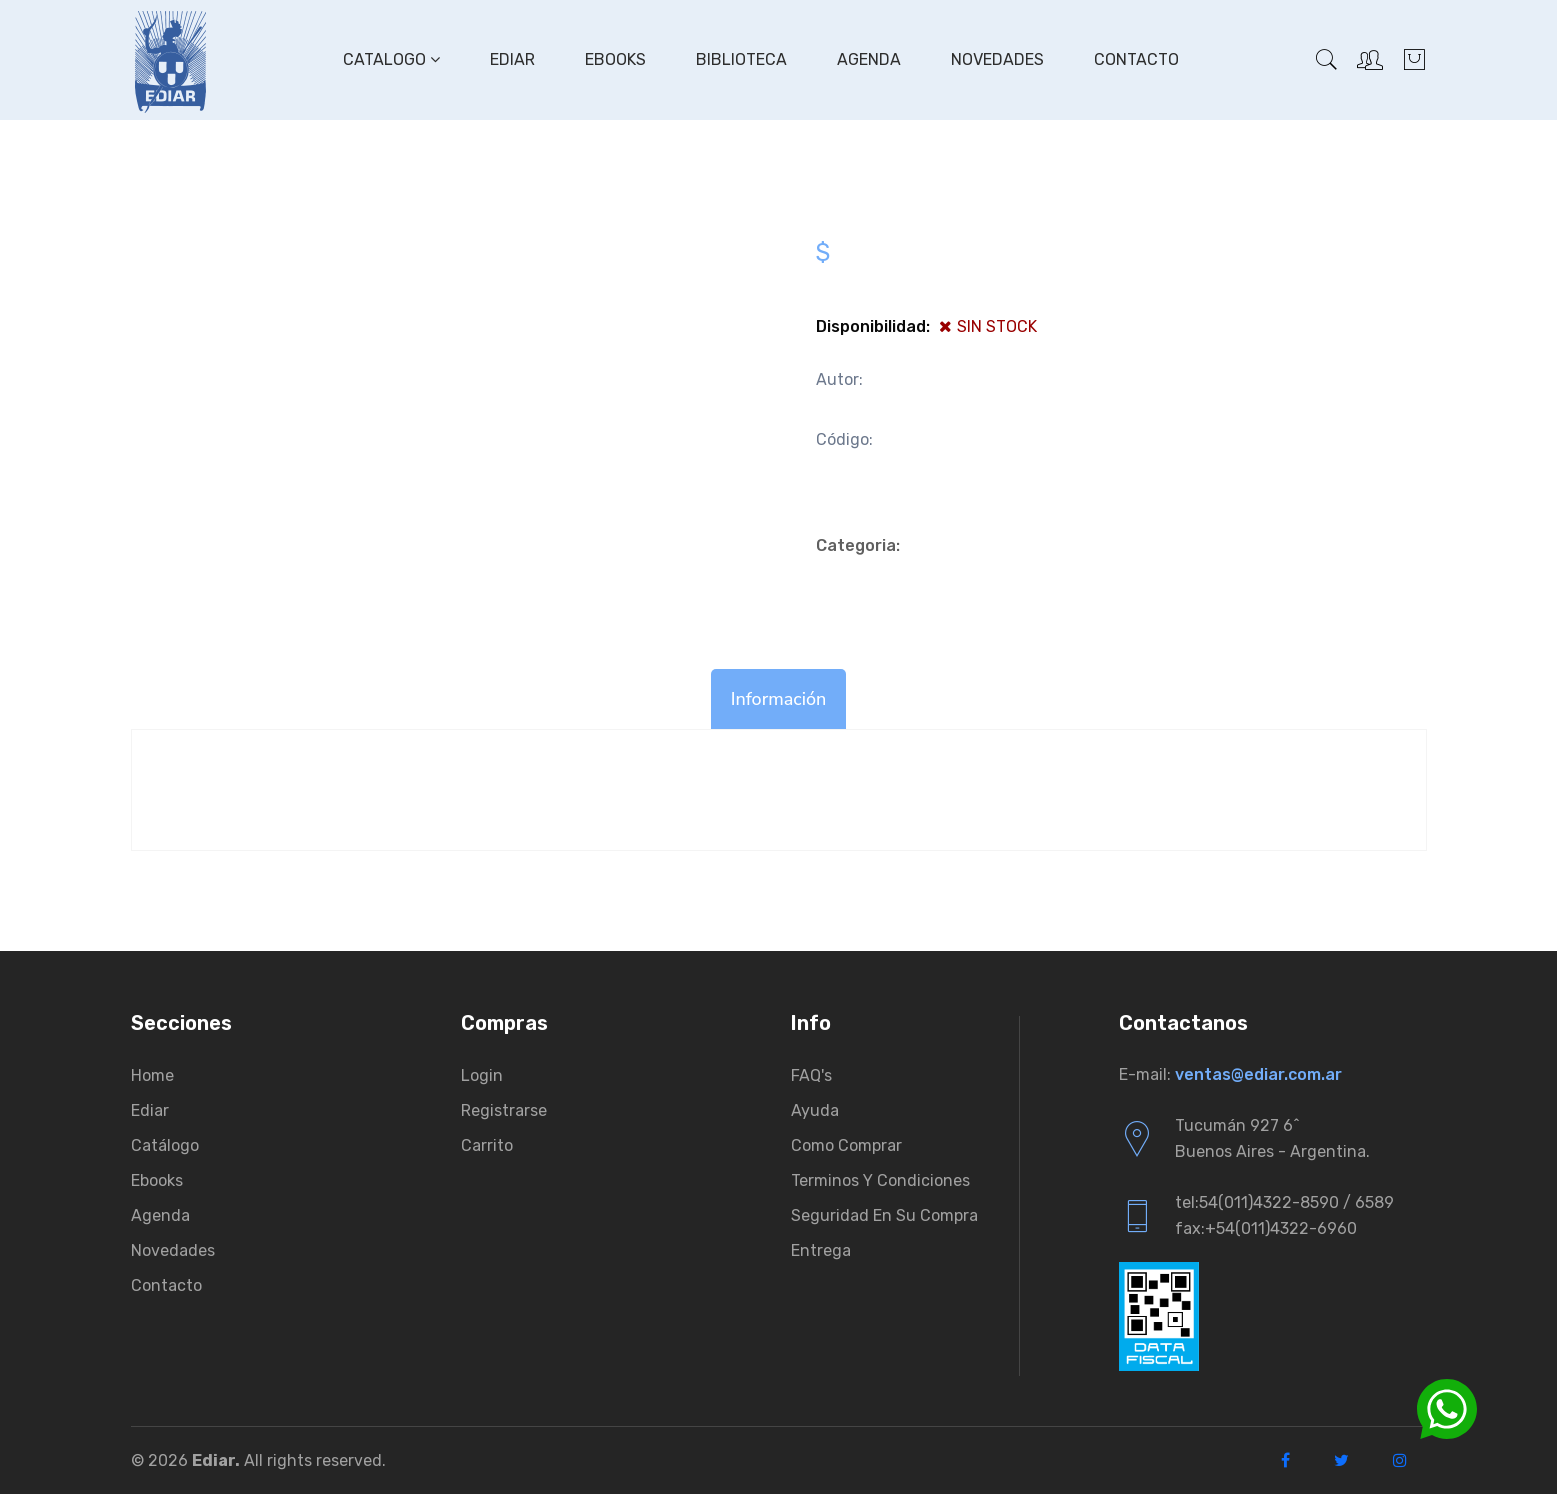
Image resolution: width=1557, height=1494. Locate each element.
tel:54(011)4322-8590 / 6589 (1284, 1202)
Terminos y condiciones (880, 1180)
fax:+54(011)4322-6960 (1266, 1228)
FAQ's (811, 1075)
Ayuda (815, 1110)
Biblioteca (741, 59)
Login (482, 1075)
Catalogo (391, 59)
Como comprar (846, 1145)
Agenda (869, 59)
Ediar (512, 59)
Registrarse (504, 1110)
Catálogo (165, 1145)
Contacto (1136, 59)
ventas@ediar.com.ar (1258, 1074)
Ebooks (615, 59)
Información (779, 699)
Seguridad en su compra (884, 1215)
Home (152, 1075)
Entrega (821, 1250)
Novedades (997, 59)
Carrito (487, 1145)
